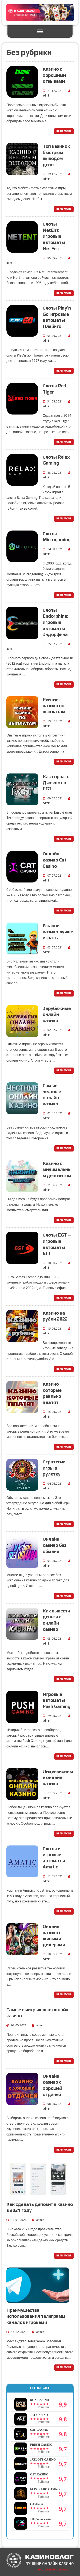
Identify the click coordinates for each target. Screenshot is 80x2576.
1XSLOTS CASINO (43, 2459)
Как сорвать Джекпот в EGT (56, 782)
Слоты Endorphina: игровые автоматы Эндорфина (55, 622)
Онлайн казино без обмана (54, 1545)
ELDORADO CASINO (45, 2489)
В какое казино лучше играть (58, 931)
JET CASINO (39, 2415)
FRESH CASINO (41, 2444)
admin (47, 95)
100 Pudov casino (41, 2519)
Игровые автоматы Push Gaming (56, 1700)
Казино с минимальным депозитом (57, 1169)
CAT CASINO (39, 2474)
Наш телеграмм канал (54, 2569)
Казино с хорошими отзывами (54, 75)
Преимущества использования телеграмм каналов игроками (35, 2316)
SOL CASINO (39, 2429)
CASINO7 (36, 2504)
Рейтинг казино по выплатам (54, 705)
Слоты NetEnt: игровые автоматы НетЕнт (54, 236)
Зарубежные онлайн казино (57, 1014)
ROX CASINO (39, 2400)
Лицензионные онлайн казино (58, 1777)
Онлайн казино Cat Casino (54, 860)
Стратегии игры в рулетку (54, 1468)
